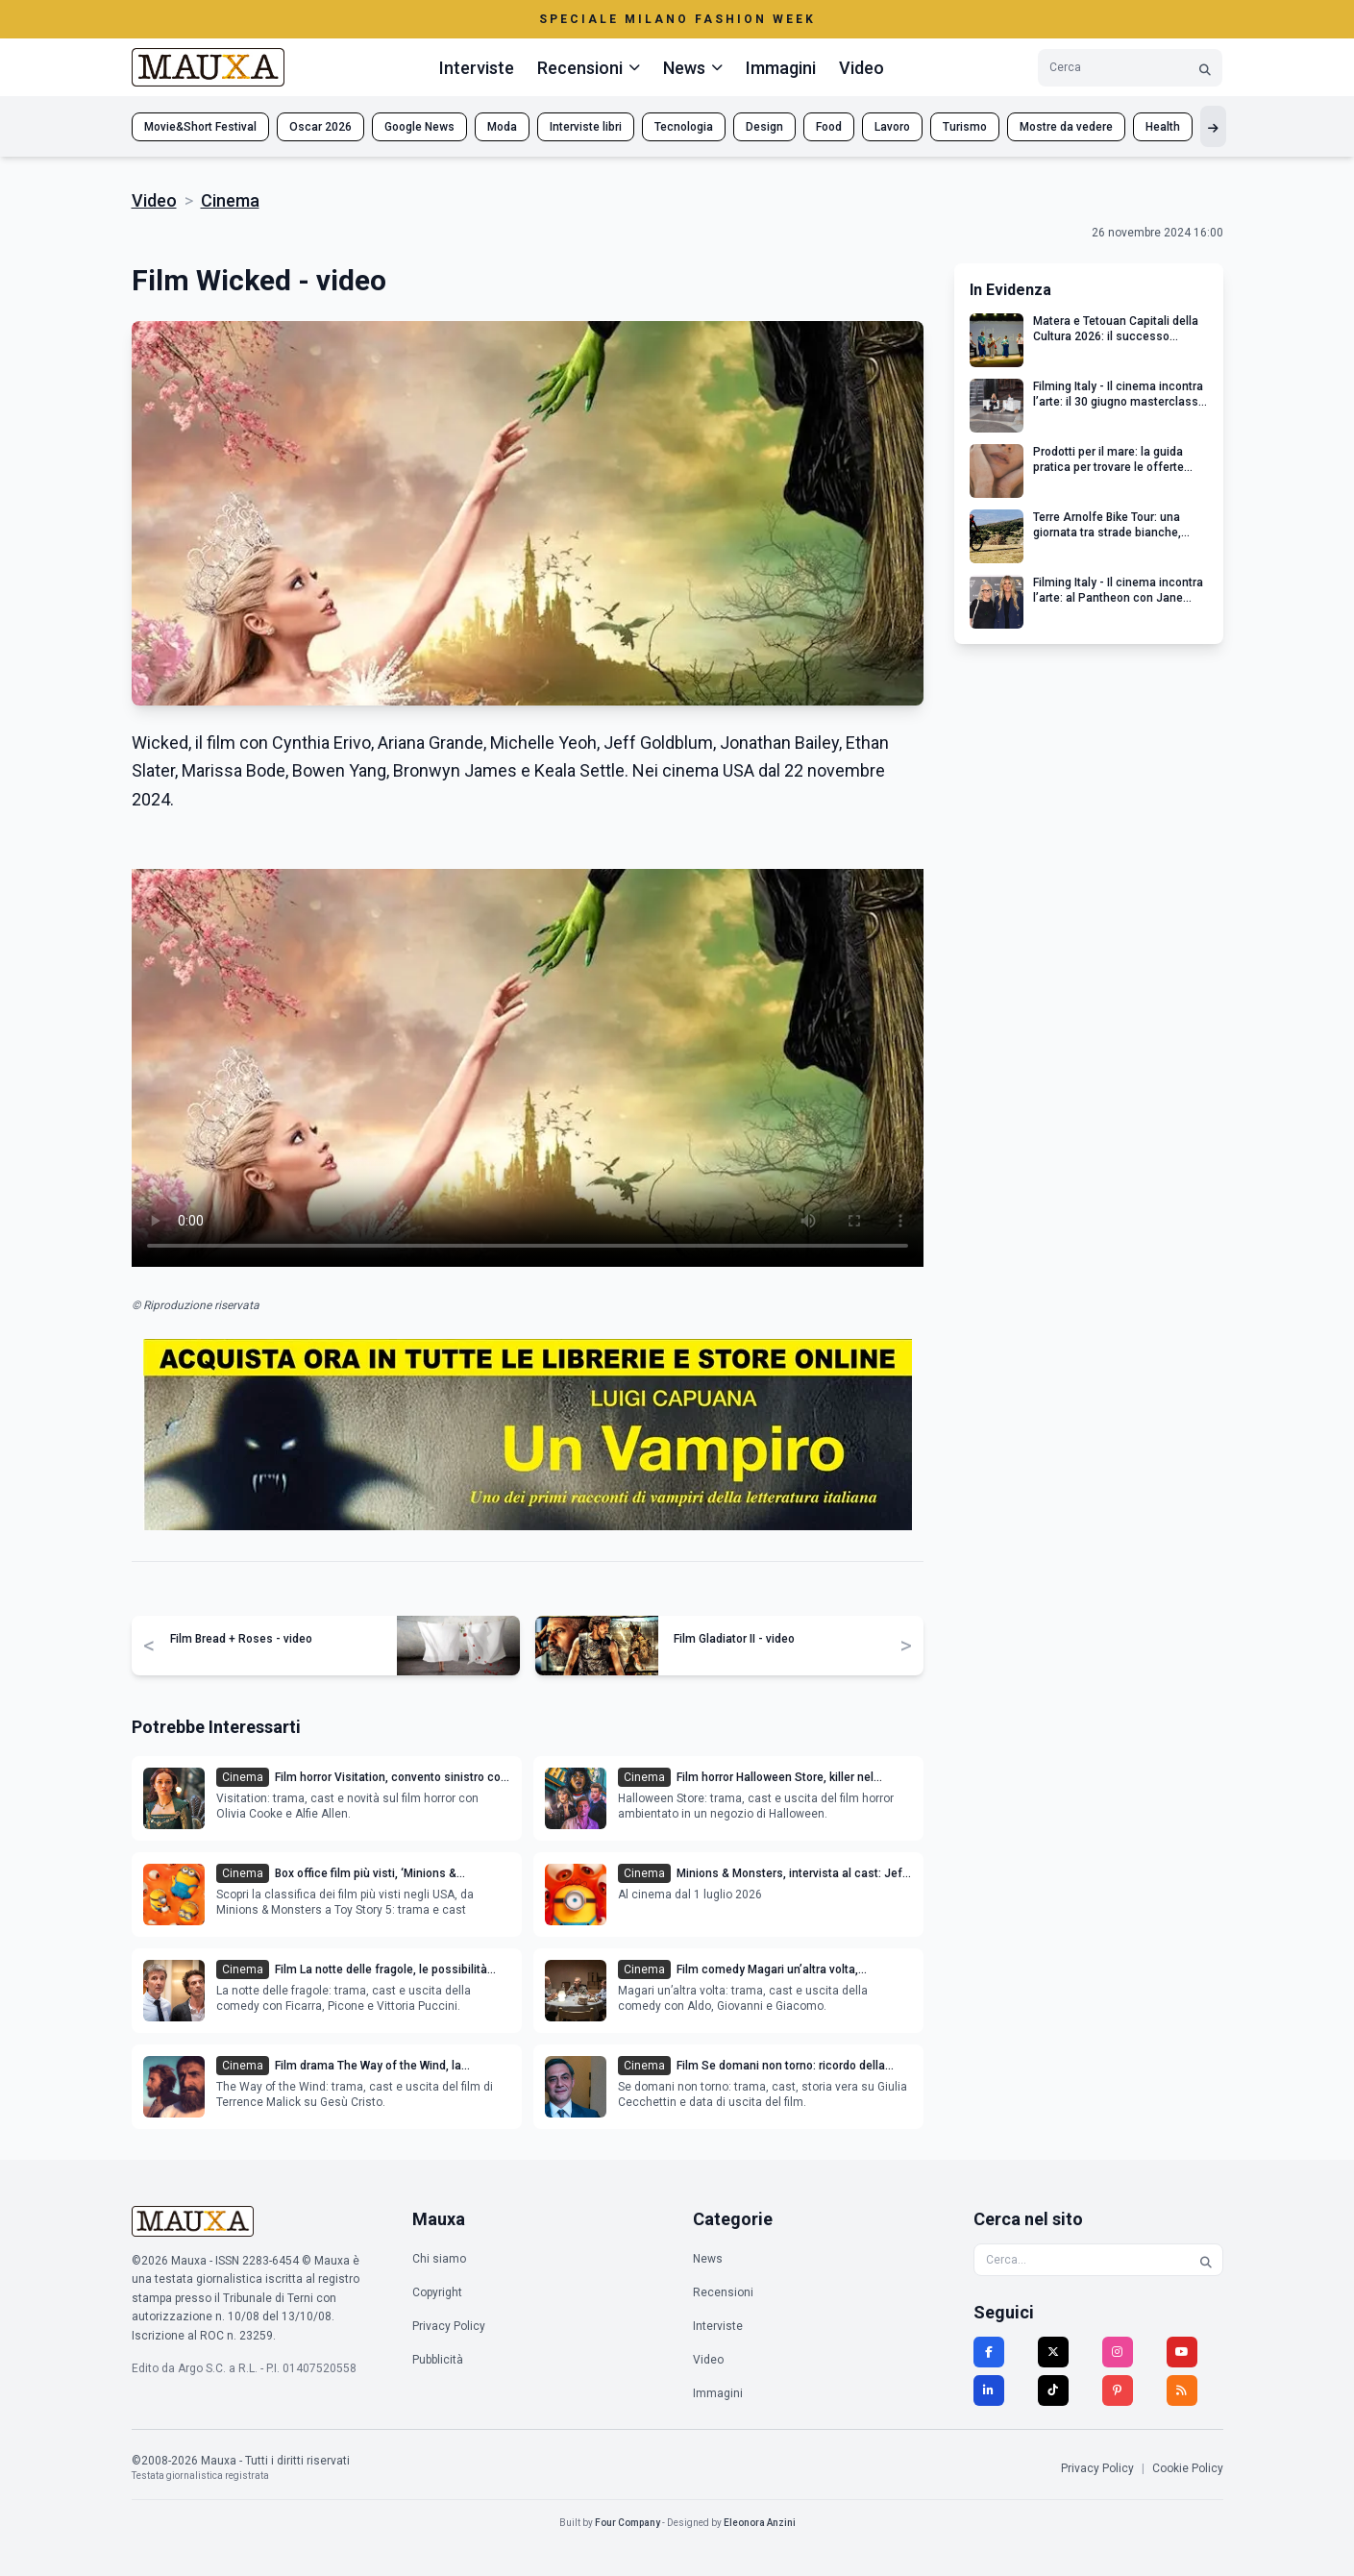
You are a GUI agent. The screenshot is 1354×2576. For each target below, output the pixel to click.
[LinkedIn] (988, 2390)
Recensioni (723, 2292)
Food (829, 127)
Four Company (627, 2522)
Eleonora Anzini (760, 2522)
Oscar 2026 (320, 127)
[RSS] (1182, 2390)
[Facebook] (988, 2352)
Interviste (476, 68)
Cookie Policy (1187, 2468)
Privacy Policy (448, 2326)
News (708, 2259)
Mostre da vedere (1066, 127)
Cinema (230, 200)
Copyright (437, 2292)
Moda (502, 127)
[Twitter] (1053, 2352)
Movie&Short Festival (200, 127)
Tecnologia (683, 127)
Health (1162, 127)
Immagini (781, 68)
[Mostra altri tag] (1213, 126)
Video (861, 68)
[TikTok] (1053, 2390)
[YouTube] (1182, 2352)
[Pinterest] (1117, 2390)
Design (764, 127)
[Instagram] (1117, 2352)
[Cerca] (1205, 68)
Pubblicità (437, 2359)
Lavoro (892, 127)
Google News (419, 127)
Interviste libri (586, 127)
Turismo (965, 127)
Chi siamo (439, 2259)
